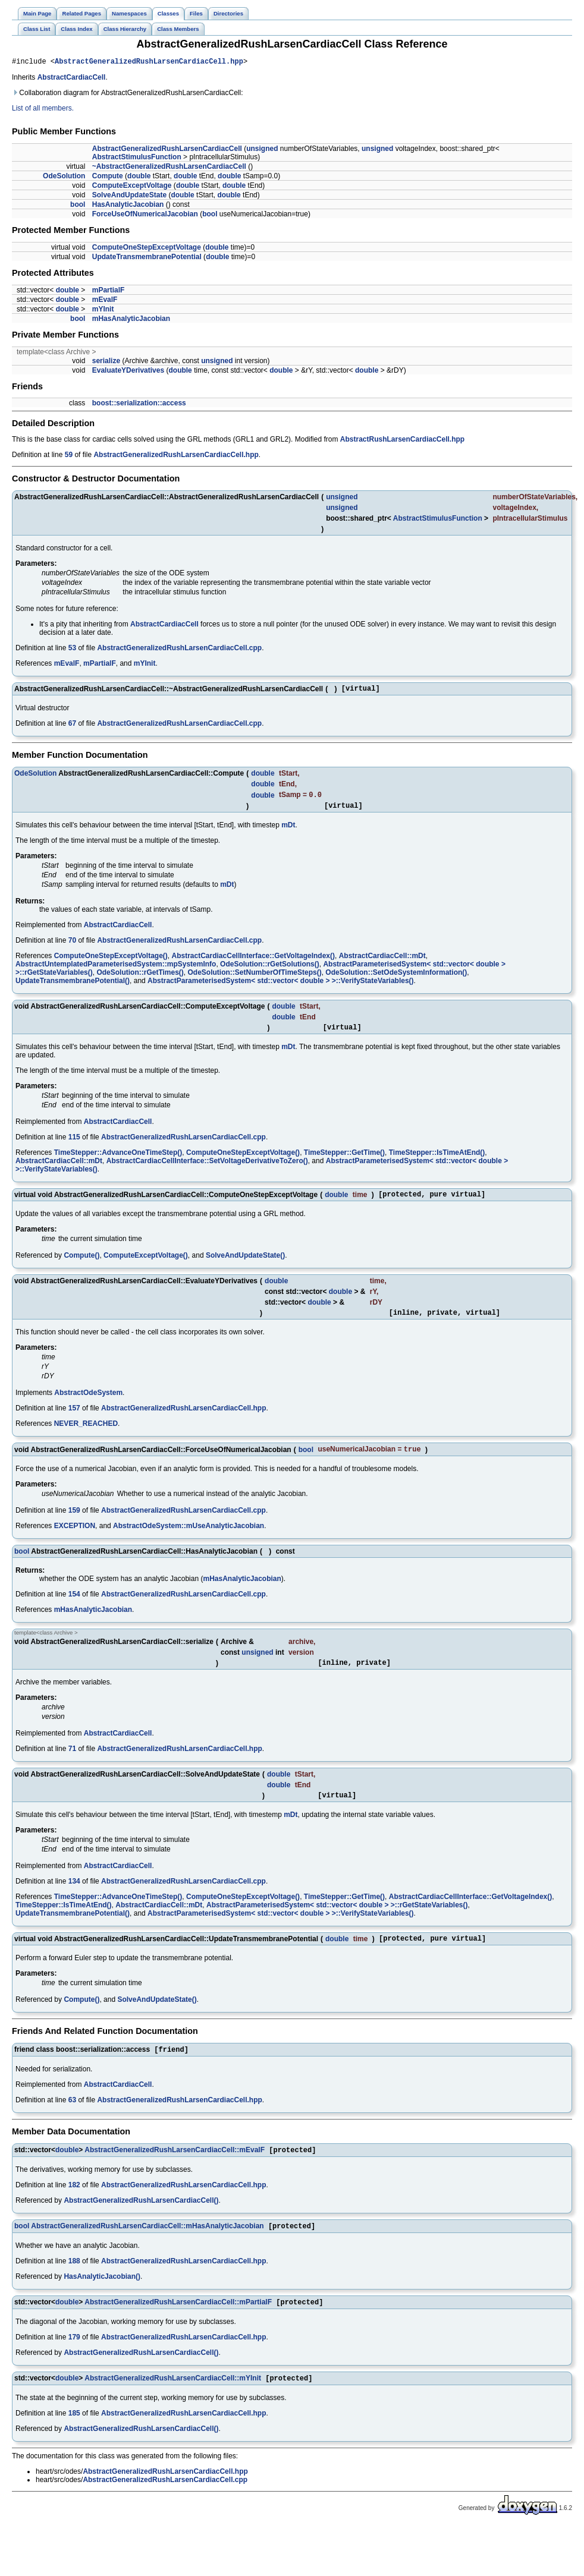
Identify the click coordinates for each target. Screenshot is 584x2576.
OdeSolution (64, 178)
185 (74, 2437)
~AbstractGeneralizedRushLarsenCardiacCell (169, 168)
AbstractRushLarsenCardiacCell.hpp (402, 441)
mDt (288, 831)
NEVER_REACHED (86, 1435)
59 (69, 456)
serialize (106, 362)
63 (72, 2119)
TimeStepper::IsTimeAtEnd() (437, 1161)
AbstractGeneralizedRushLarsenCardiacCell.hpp (149, 63)
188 (74, 2283)
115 (74, 1145)
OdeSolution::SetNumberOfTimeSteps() (255, 979)
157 (74, 1420)
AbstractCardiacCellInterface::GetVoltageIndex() (253, 962)
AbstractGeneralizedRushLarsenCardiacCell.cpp (179, 649)
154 (74, 1607)
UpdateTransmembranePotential (147, 258)
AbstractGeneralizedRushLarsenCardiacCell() (141, 2221)
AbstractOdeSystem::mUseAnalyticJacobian (188, 1539)
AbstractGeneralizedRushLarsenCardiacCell (167, 150)
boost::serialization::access (139, 405)
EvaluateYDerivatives (128, 372)
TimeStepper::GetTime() (344, 1161)
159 (74, 1523)
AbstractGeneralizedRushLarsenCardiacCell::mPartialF (178, 2325)
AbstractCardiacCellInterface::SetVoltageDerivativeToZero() (207, 1169)
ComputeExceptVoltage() (145, 1265)
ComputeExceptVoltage (132, 187)
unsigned (262, 150)
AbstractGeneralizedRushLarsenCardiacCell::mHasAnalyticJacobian (147, 2248)
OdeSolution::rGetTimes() (139, 979)
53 (72, 649)
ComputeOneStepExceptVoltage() (111, 962)
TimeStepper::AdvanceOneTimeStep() (118, 1161)
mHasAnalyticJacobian (131, 320)
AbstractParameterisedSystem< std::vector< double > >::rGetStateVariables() (337, 1921)
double (138, 178)
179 (74, 2360)
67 (72, 727)
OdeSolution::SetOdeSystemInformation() (396, 979)
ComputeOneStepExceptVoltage (146, 249)
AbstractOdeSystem (88, 1404)
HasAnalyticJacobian (128, 206)
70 (72, 947)
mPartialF (108, 292)
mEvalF (105, 301)
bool (77, 206)
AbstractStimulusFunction (136, 159)
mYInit (103, 311)
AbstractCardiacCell (71, 79)
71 (72, 1763)
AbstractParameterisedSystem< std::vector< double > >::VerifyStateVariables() (280, 987)
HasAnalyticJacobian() (102, 2298)
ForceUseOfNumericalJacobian (145, 216)
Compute (107, 178)
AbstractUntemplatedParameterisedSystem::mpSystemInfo (115, 970)
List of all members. (43, 110)
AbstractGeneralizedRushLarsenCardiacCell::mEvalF (174, 2170)
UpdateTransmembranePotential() (72, 987)
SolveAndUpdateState (129, 197)
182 (74, 2206)
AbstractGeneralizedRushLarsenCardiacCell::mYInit (172, 2402)
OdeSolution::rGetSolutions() (269, 970)
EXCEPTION (74, 1539)
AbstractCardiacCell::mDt (382, 962)
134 (74, 1898)
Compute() (81, 1265)
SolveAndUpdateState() (245, 1265)
